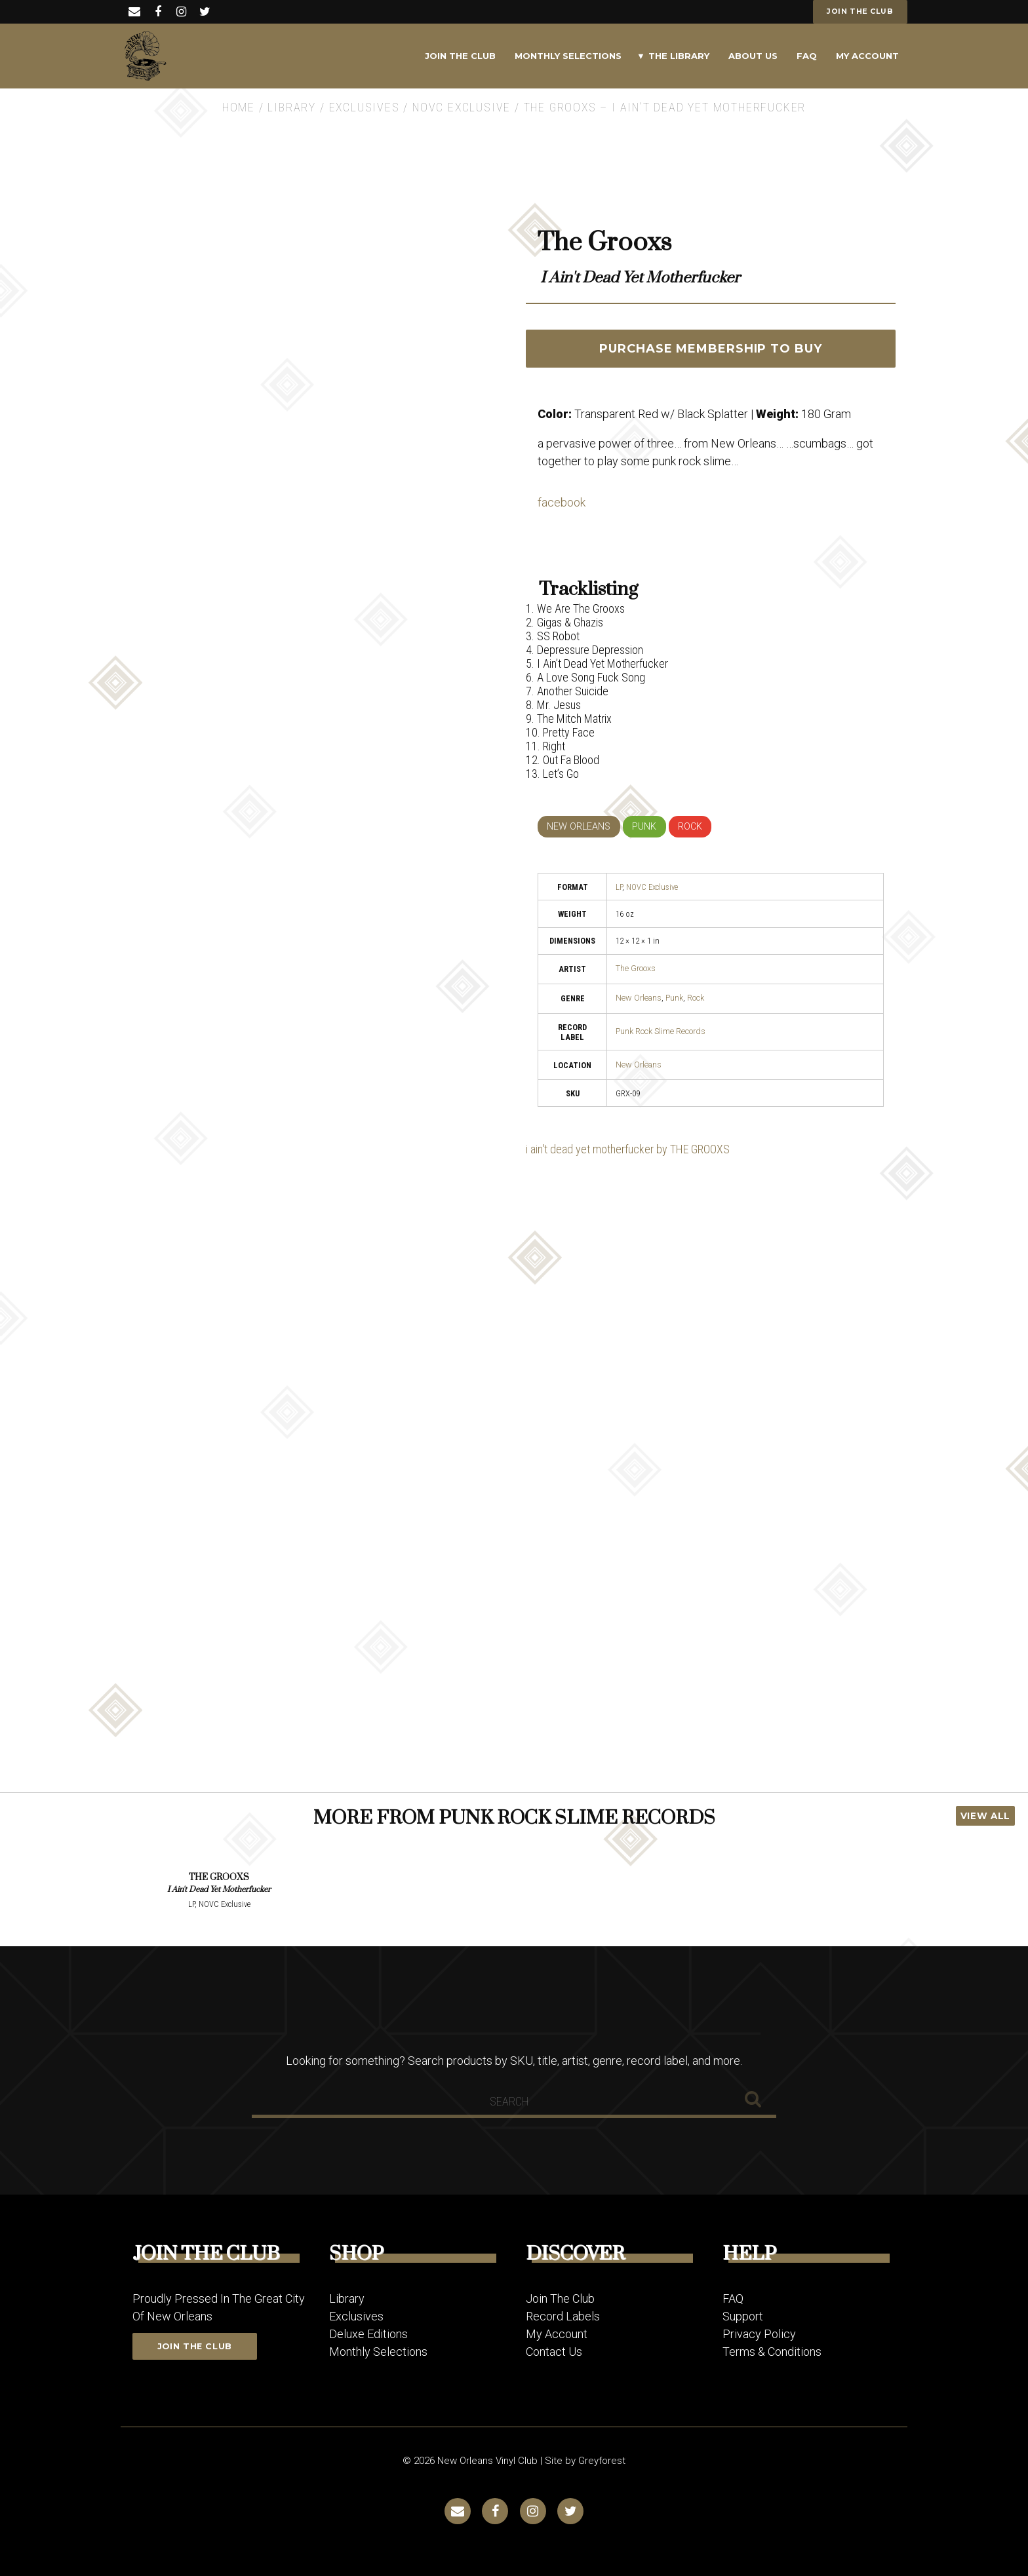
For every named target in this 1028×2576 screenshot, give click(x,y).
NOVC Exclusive (461, 107)
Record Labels (563, 2316)
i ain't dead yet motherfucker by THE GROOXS (628, 1149)
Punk (674, 998)
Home (238, 107)
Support (742, 2316)
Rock (695, 998)
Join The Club (460, 55)
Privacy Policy (759, 2334)
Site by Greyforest (585, 2461)
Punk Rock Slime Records (660, 1031)
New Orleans (639, 998)
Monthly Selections (568, 55)
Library (291, 107)
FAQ (807, 55)
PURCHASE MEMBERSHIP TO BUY (710, 348)
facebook (561, 502)
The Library (678, 55)
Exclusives (364, 107)
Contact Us (554, 2351)
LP (619, 887)
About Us (753, 55)
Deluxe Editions (368, 2334)
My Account (867, 55)
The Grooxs (636, 968)
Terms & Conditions (771, 2351)
